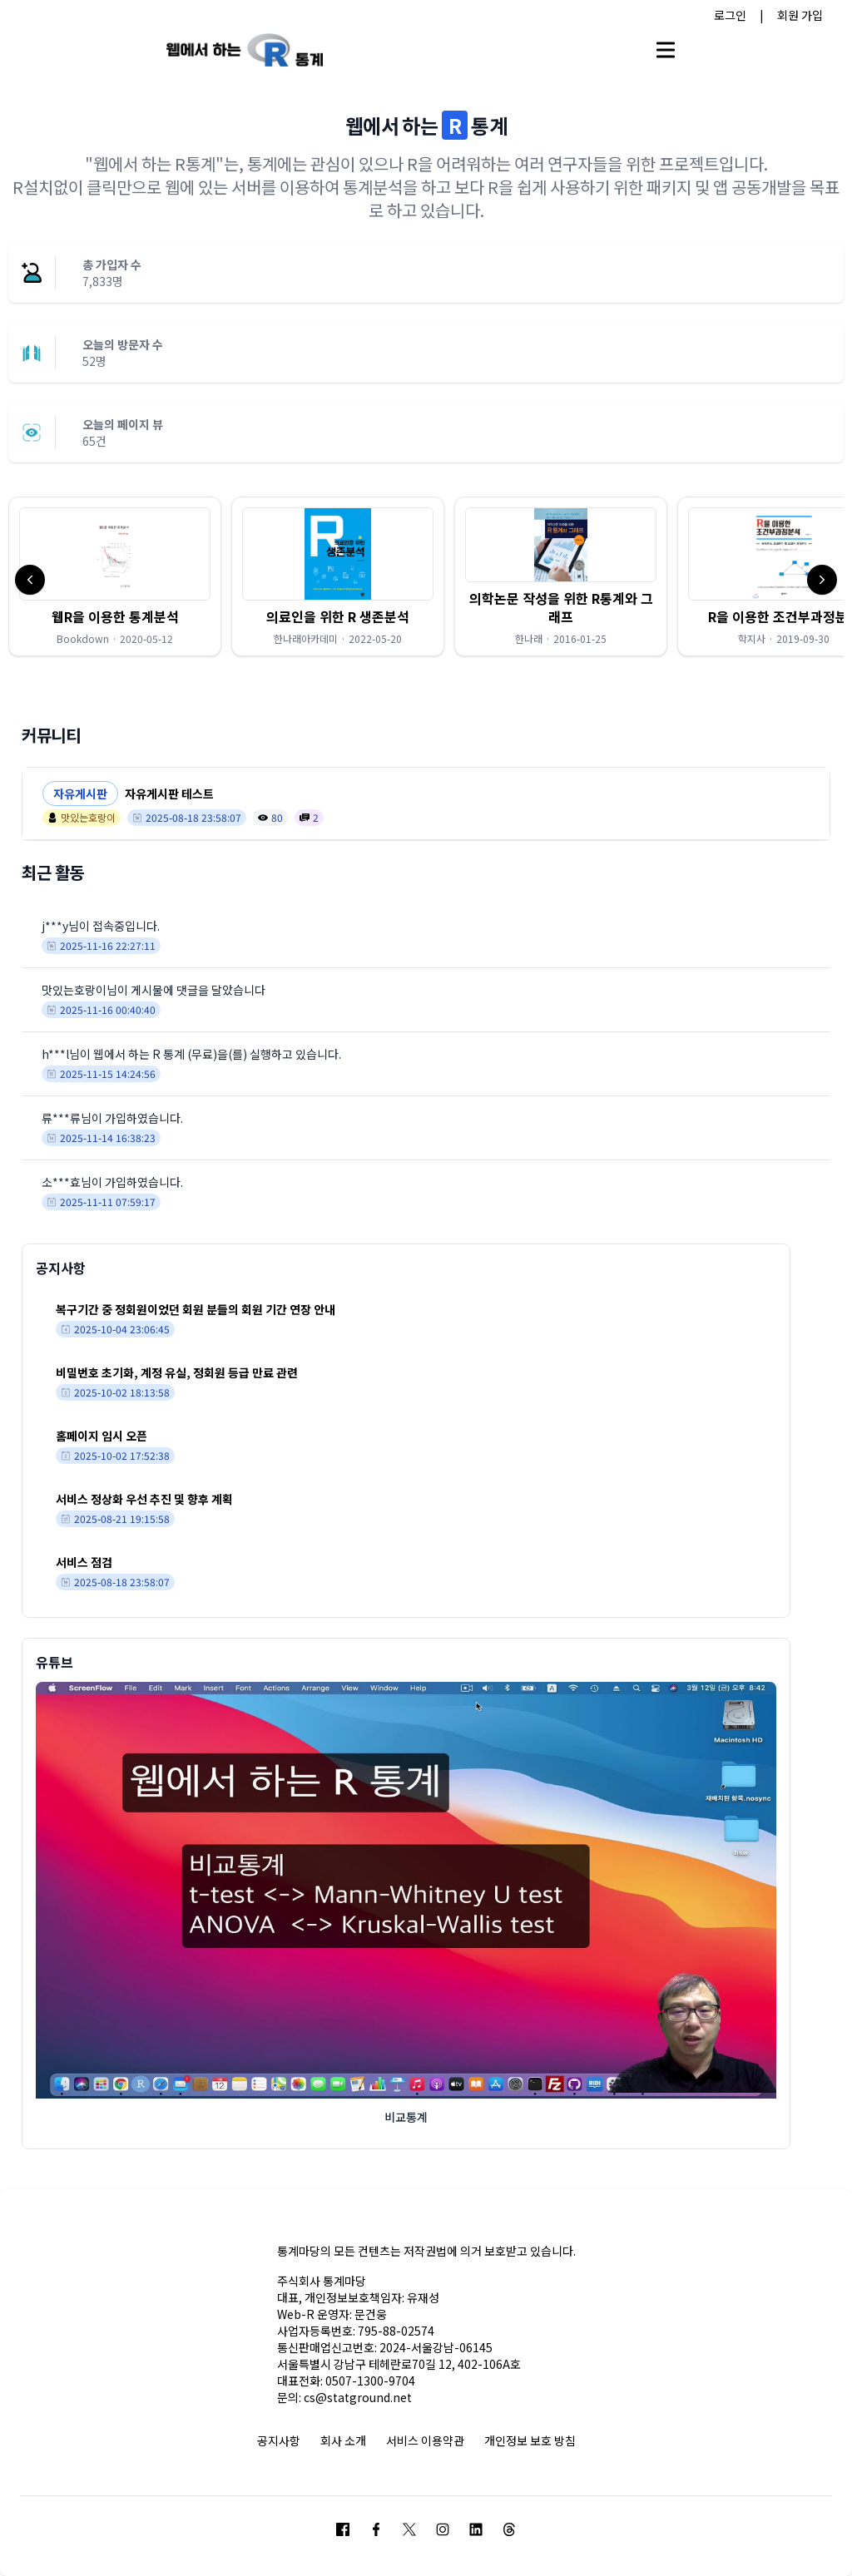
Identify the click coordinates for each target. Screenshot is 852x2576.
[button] (114, 576)
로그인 (730, 15)
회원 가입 (800, 15)
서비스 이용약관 (425, 2440)
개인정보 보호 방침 (530, 2440)
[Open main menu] (666, 50)
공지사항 (278, 2440)
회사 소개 (343, 2440)
